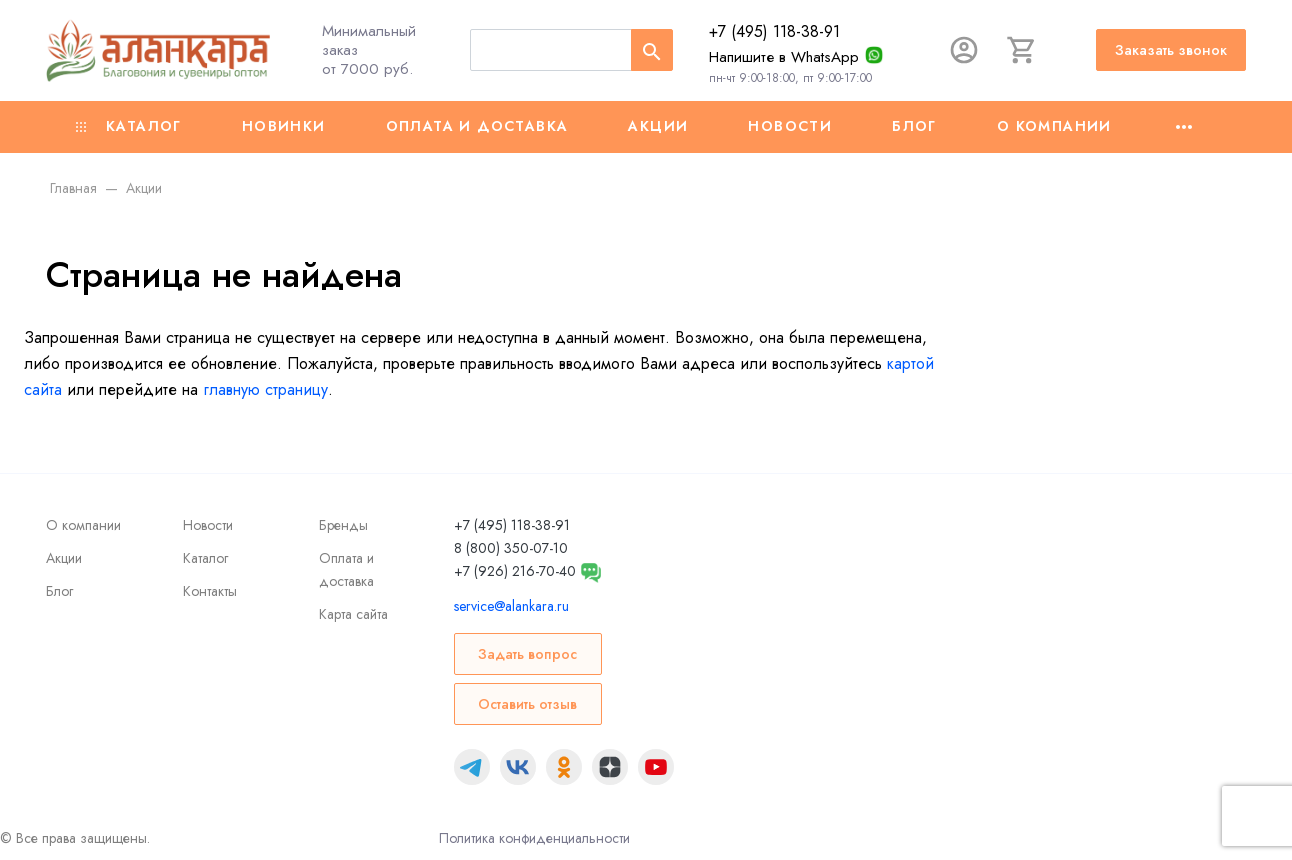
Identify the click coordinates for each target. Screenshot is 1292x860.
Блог (914, 126)
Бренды (343, 525)
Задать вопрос (527, 654)
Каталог (129, 126)
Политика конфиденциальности (534, 838)
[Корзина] (1022, 50)
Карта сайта (353, 614)
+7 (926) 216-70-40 (515, 571)
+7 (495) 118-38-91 (774, 31)
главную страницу (265, 389)
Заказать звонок (1171, 50)
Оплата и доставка (477, 126)
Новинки (284, 126)
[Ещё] (1184, 127)
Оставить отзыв (527, 704)
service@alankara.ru (511, 606)
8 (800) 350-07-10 (511, 548)
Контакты (210, 591)
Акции (658, 126)
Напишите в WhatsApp (784, 57)
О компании (1054, 126)
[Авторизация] (964, 50)
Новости (790, 126)
